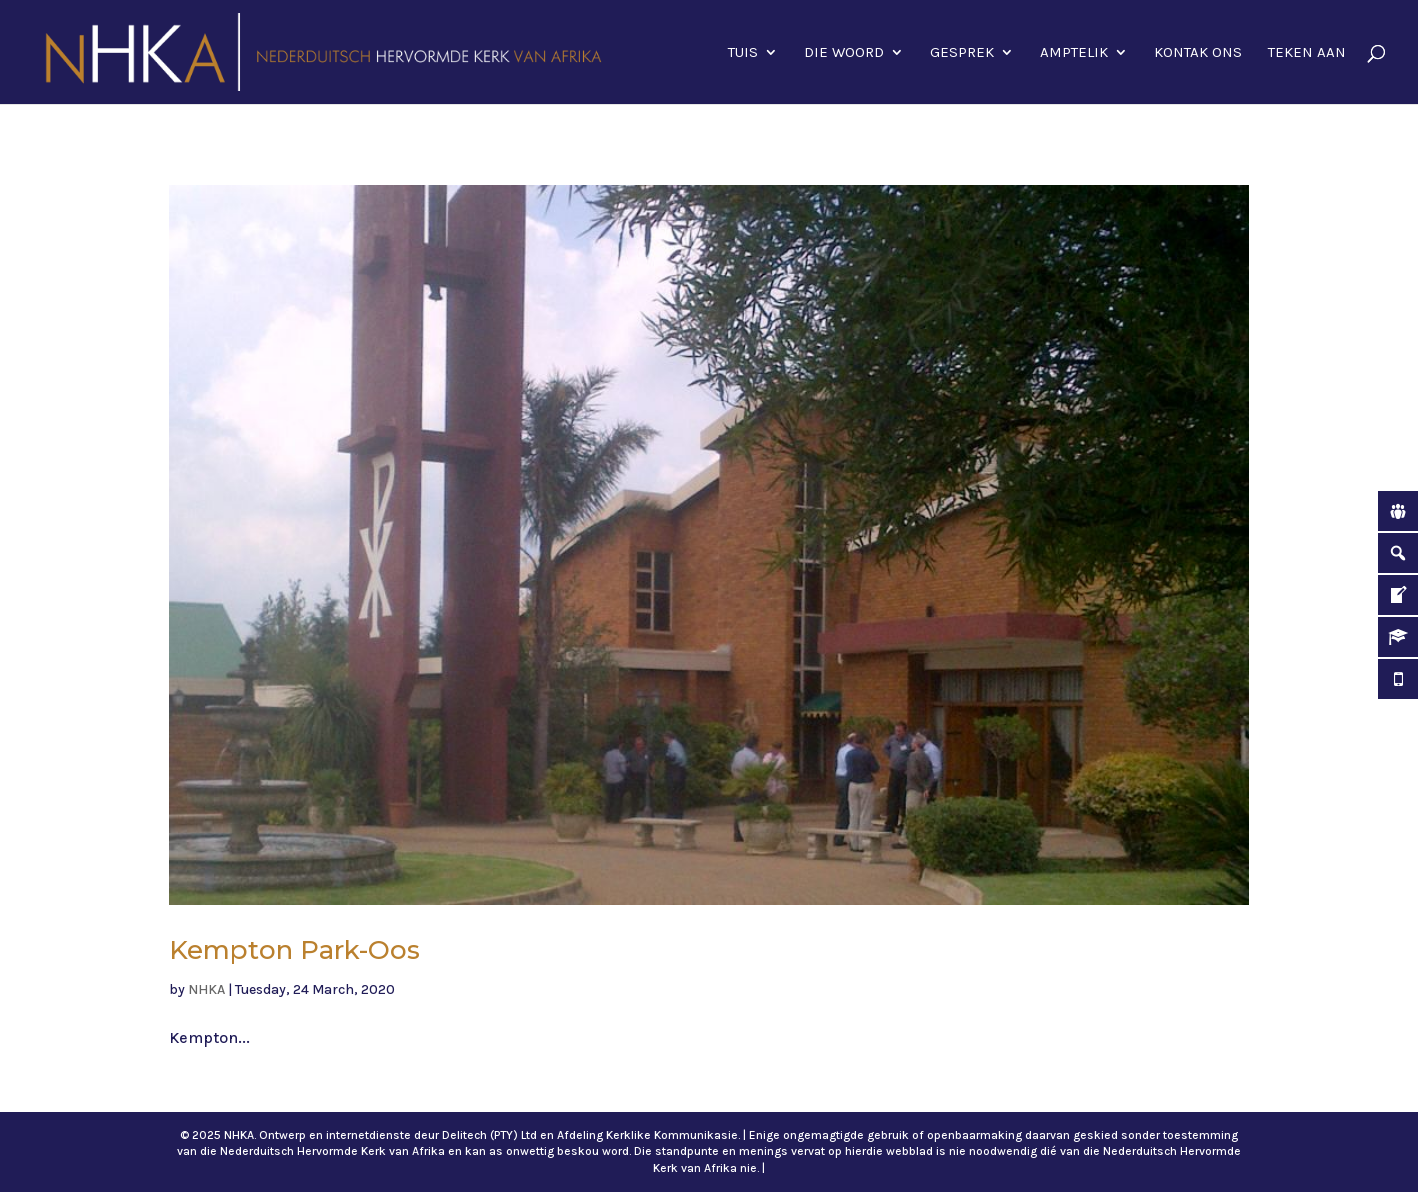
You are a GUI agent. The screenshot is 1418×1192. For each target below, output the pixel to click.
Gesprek (962, 53)
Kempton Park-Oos (294, 950)
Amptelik (1074, 53)
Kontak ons (1198, 53)
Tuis (743, 53)
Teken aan (1307, 53)
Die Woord (844, 53)
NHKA (206, 989)
